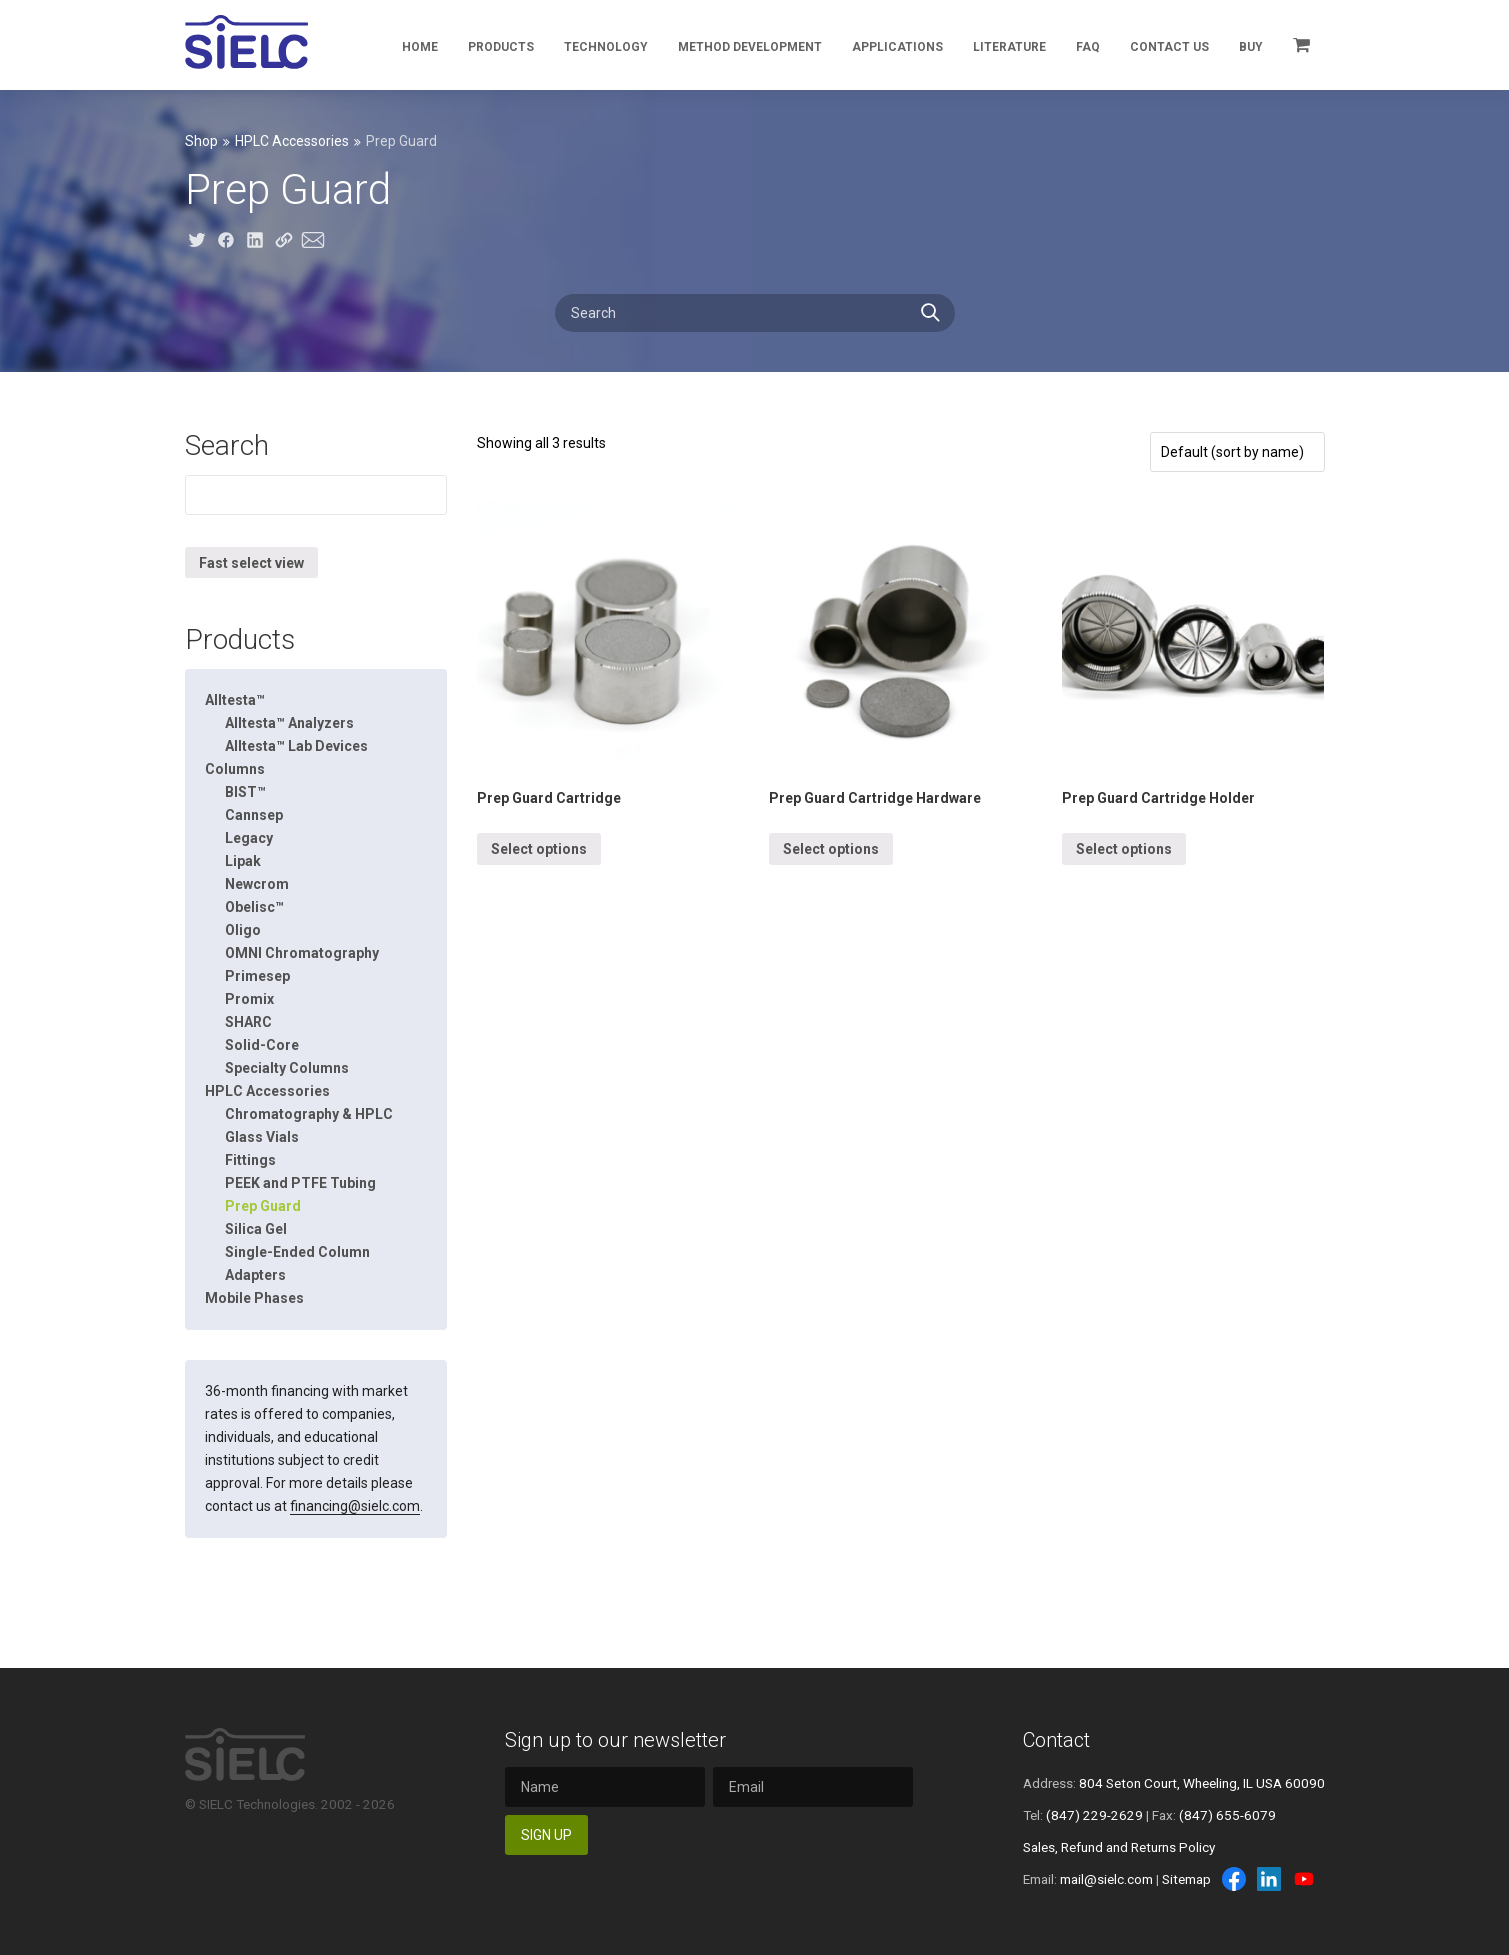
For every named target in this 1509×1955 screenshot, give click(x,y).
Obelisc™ (254, 907)
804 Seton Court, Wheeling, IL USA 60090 (1202, 1783)
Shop (201, 141)
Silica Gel (256, 1229)
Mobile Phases (254, 1298)
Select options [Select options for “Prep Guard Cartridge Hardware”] (831, 849)
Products (501, 47)
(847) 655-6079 (1227, 1815)
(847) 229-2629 (1094, 1815)
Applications (897, 47)
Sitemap (1186, 1879)
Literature (1009, 47)
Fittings (250, 1160)
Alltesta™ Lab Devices (296, 746)
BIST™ (245, 792)
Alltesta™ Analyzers (289, 723)
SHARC (248, 1022)
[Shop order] (1237, 452)
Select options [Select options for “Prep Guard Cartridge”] (539, 849)
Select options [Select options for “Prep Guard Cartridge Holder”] (1124, 849)
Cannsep (254, 815)
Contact (1056, 1740)
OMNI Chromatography (302, 953)
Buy (1251, 47)
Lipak (243, 861)
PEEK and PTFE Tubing (300, 1183)
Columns (235, 769)
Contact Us (1169, 47)
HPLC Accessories (292, 141)
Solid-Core (262, 1045)
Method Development (750, 47)
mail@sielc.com (1106, 1879)
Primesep (257, 976)
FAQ (1088, 47)
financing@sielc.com (355, 1506)
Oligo (243, 930)
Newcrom (257, 884)
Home (420, 47)
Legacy (249, 838)
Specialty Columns (287, 1068)
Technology (606, 47)
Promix (249, 999)
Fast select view (251, 563)
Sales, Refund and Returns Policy (1119, 1847)
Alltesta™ (235, 700)
